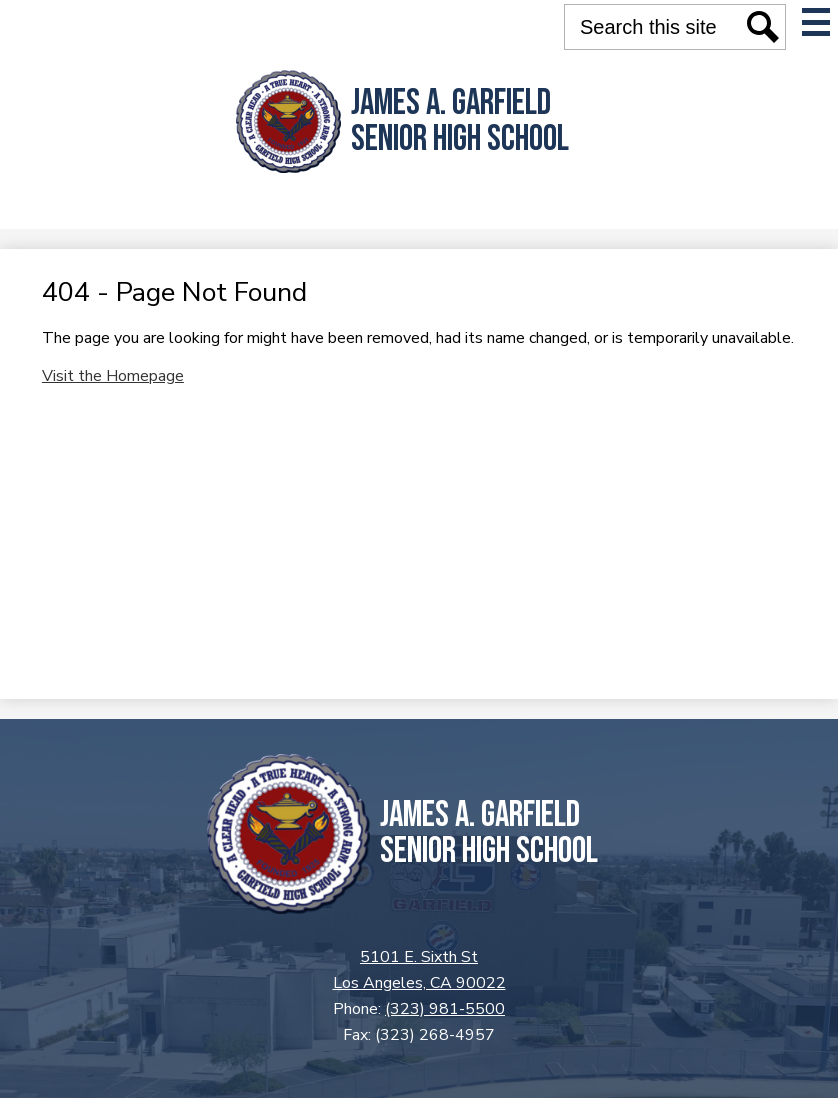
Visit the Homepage (113, 376)
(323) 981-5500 (445, 1009)
